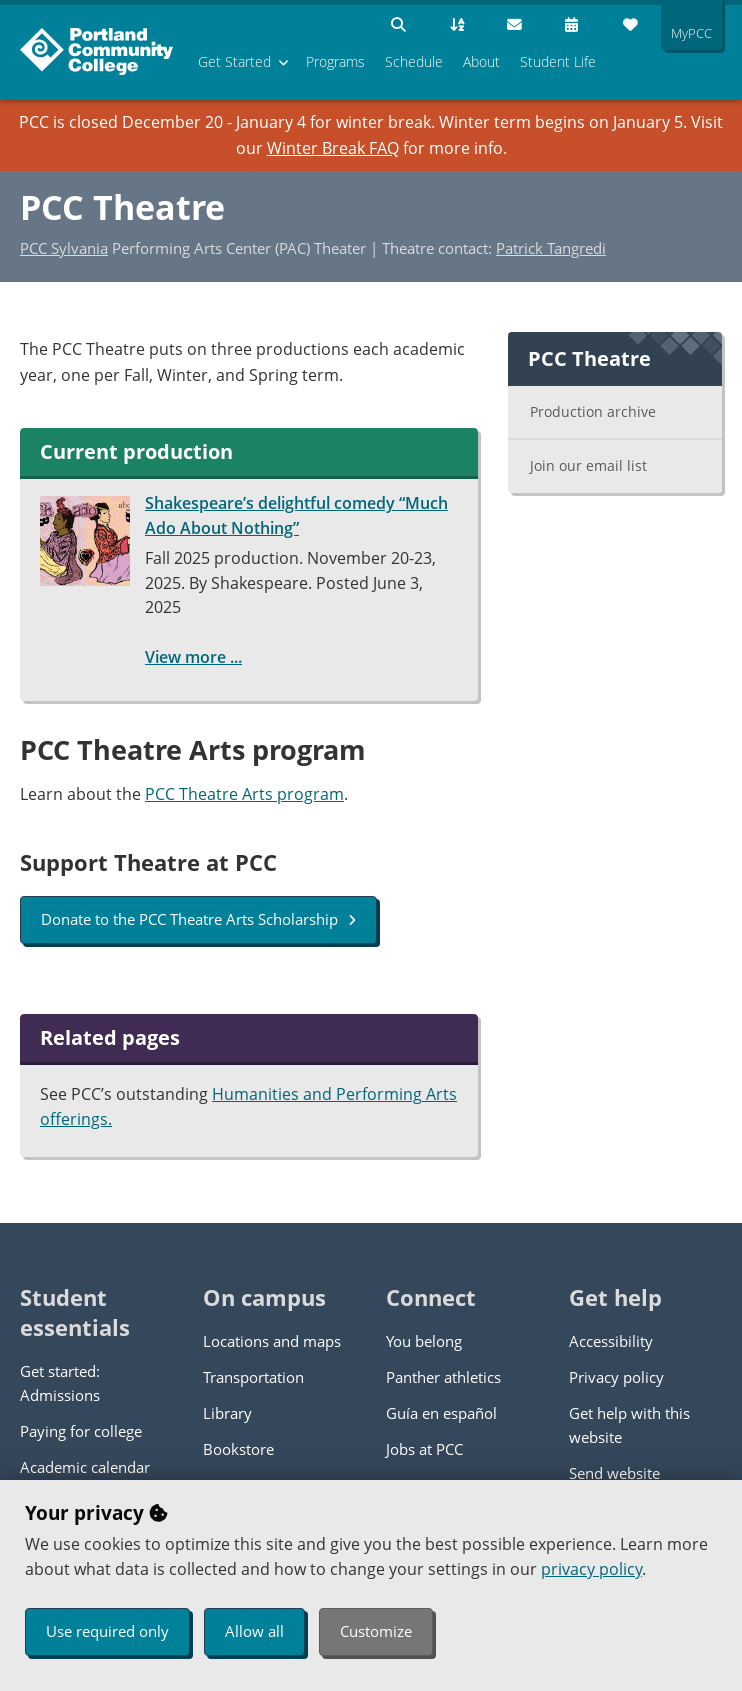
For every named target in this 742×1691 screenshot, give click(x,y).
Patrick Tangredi (551, 248)
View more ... (193, 657)
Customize (376, 1631)
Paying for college (81, 1431)
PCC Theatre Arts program (244, 794)
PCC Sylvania (64, 248)
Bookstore (238, 1449)
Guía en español (441, 1413)
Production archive (593, 411)
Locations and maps (272, 1341)
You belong (424, 1341)
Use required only (107, 1631)
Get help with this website (629, 1425)
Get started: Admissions (60, 1383)
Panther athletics (443, 1377)
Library (227, 1413)
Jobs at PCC (424, 1449)
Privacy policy (616, 1377)
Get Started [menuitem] (234, 61)
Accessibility (611, 1341)
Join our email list (588, 465)
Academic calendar (85, 1467)
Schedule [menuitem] (414, 61)
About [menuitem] (481, 61)
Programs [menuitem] (335, 61)
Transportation (253, 1377)
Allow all (254, 1631)
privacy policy (591, 1569)
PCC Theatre (122, 207)
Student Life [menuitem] (558, 61)
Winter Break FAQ (333, 148)
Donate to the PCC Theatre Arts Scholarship (198, 919)
